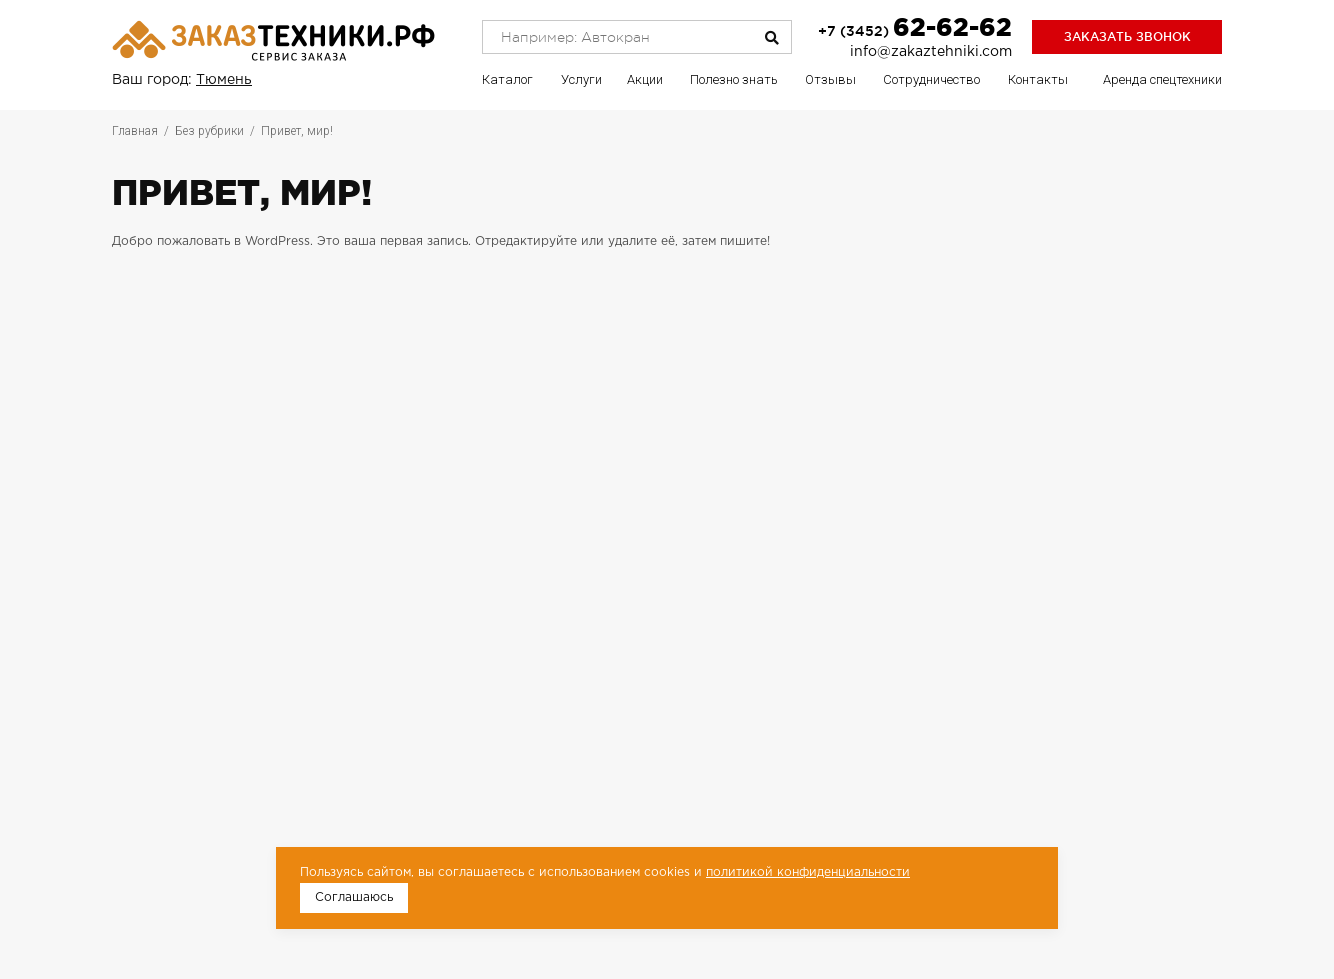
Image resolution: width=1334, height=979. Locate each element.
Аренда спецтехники (1162, 79)
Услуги (581, 79)
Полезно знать (734, 79)
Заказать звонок (1127, 36)
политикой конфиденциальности (808, 872)
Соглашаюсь (354, 897)
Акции (645, 79)
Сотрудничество (931, 79)
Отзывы (830, 79)
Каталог (507, 79)
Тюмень (224, 80)
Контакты (1038, 79)
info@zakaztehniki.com (931, 52)
